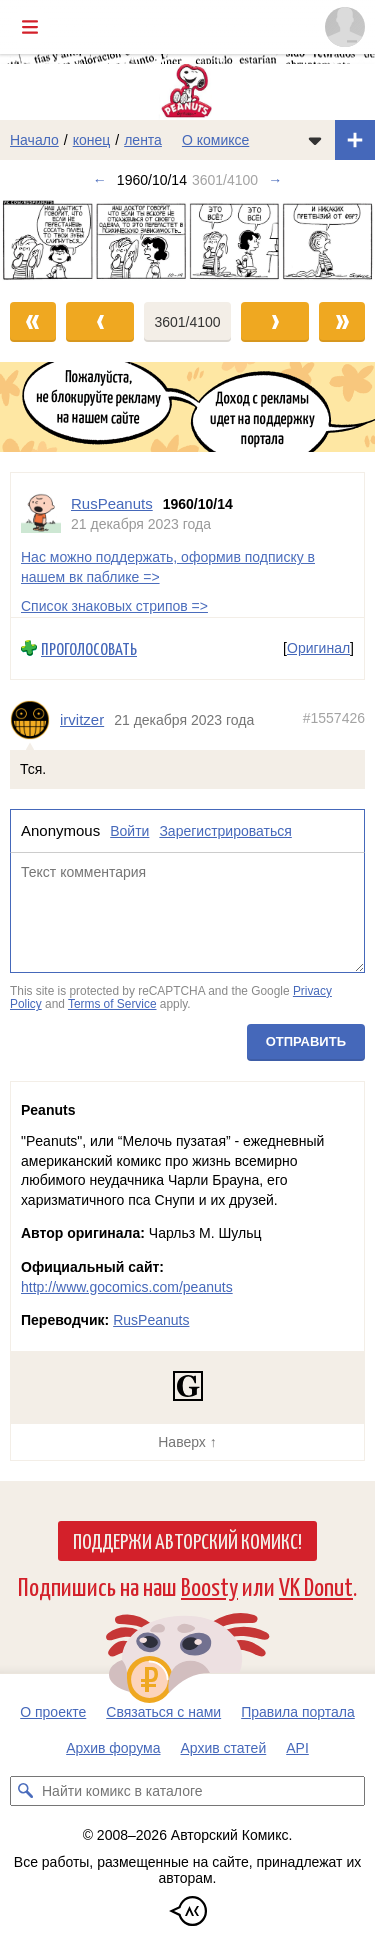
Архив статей (224, 1748)
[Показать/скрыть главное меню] (30, 27)
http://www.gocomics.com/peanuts (127, 1287)
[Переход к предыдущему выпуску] (47, 241)
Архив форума (113, 1748)
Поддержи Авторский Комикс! (187, 1540)
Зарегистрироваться (225, 831)
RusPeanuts (151, 1320)
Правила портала (298, 1712)
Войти (129, 831)
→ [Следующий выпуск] (275, 180)
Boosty (209, 1585)
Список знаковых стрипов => (114, 606)
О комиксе (215, 140)
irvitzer (82, 719)
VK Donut (316, 1585)
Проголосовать (89, 648)
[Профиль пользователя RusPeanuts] (41, 513)
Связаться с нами (163, 1712)
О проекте (53, 1712)
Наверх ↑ (187, 1442)
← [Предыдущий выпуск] (100, 180)
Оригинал (318, 648)
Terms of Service (112, 1004)
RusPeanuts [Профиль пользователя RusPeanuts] (112, 503)
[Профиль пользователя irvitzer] (35, 720)
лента (143, 140)
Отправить (306, 1041)
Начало (34, 140)
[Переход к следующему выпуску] (187, 241)
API (297, 1748)
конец (92, 140)
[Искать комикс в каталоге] (25, 1791)
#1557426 (334, 718)
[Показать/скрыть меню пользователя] (345, 27)
